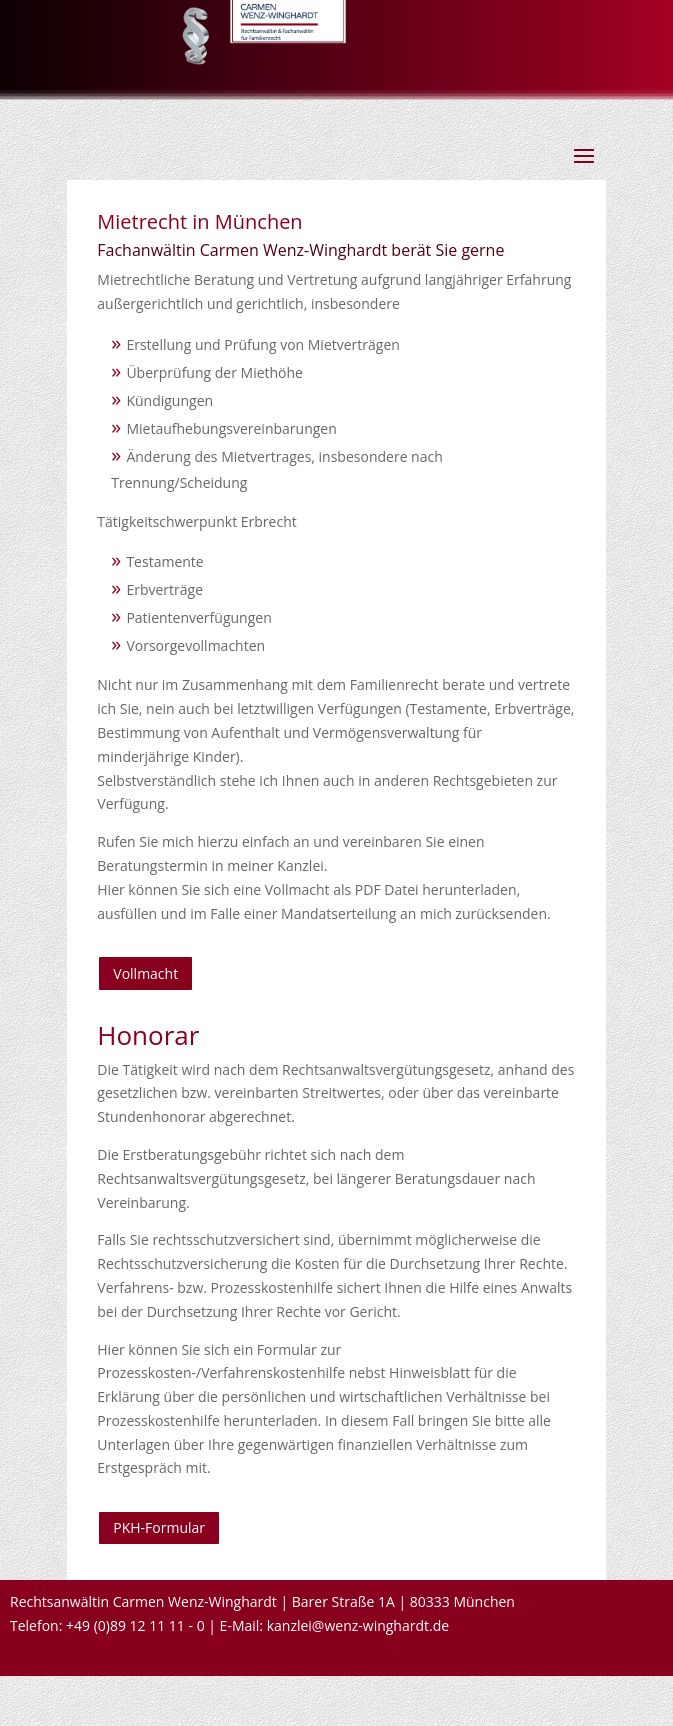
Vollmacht (145, 973)
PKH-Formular (159, 1527)
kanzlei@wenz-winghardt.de (358, 1625)
